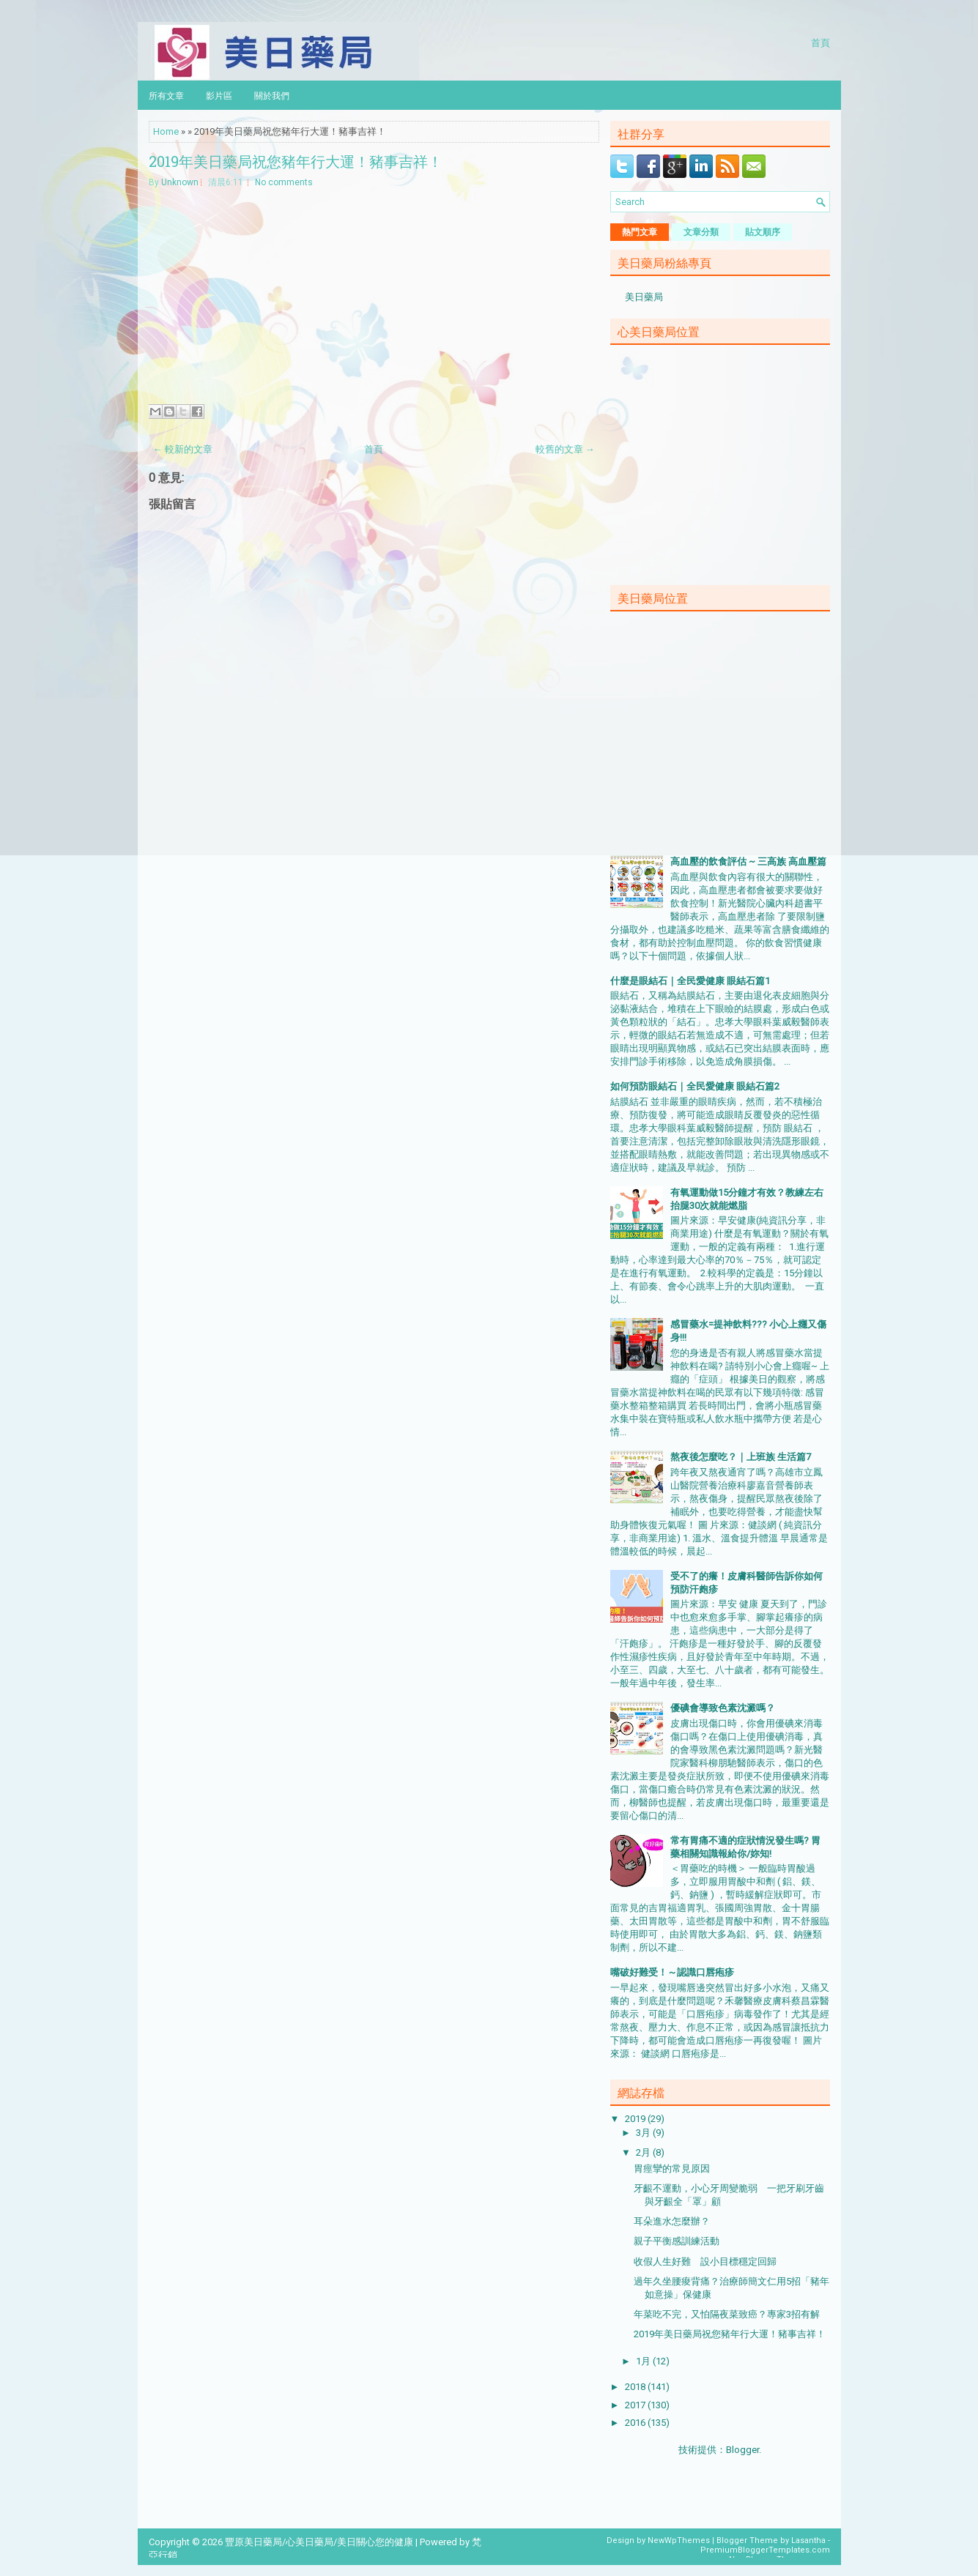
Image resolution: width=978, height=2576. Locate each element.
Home (166, 131)
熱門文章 (639, 232)
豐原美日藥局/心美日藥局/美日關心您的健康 (319, 2541)
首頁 (820, 41)
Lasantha (808, 2540)
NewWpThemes (679, 2540)
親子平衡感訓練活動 (676, 2241)
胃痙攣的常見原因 (672, 2168)
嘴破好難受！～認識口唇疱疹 (672, 1972)
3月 (644, 2132)
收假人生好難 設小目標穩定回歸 (705, 2261)
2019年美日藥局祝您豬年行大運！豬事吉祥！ (295, 161)
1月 (644, 2361)
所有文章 (166, 95)
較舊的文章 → (565, 449)
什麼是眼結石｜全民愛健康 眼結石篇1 (690, 980)
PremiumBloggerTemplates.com (765, 2550)
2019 (636, 2118)
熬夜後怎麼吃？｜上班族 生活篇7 (740, 1456)
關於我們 (271, 95)
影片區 (219, 95)
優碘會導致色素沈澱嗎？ (722, 1707)
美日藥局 (644, 296)
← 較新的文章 (182, 449)
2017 (636, 2405)
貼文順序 (762, 232)
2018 (636, 2386)
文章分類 (701, 232)
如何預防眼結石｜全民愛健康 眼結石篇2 (694, 1086)
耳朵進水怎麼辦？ (672, 2221)
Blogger (742, 2449)
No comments (284, 182)
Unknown (180, 182)
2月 (644, 2152)
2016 (636, 2422)
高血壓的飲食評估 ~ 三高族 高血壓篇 (748, 861)
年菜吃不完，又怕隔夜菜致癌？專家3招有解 (727, 2314)
